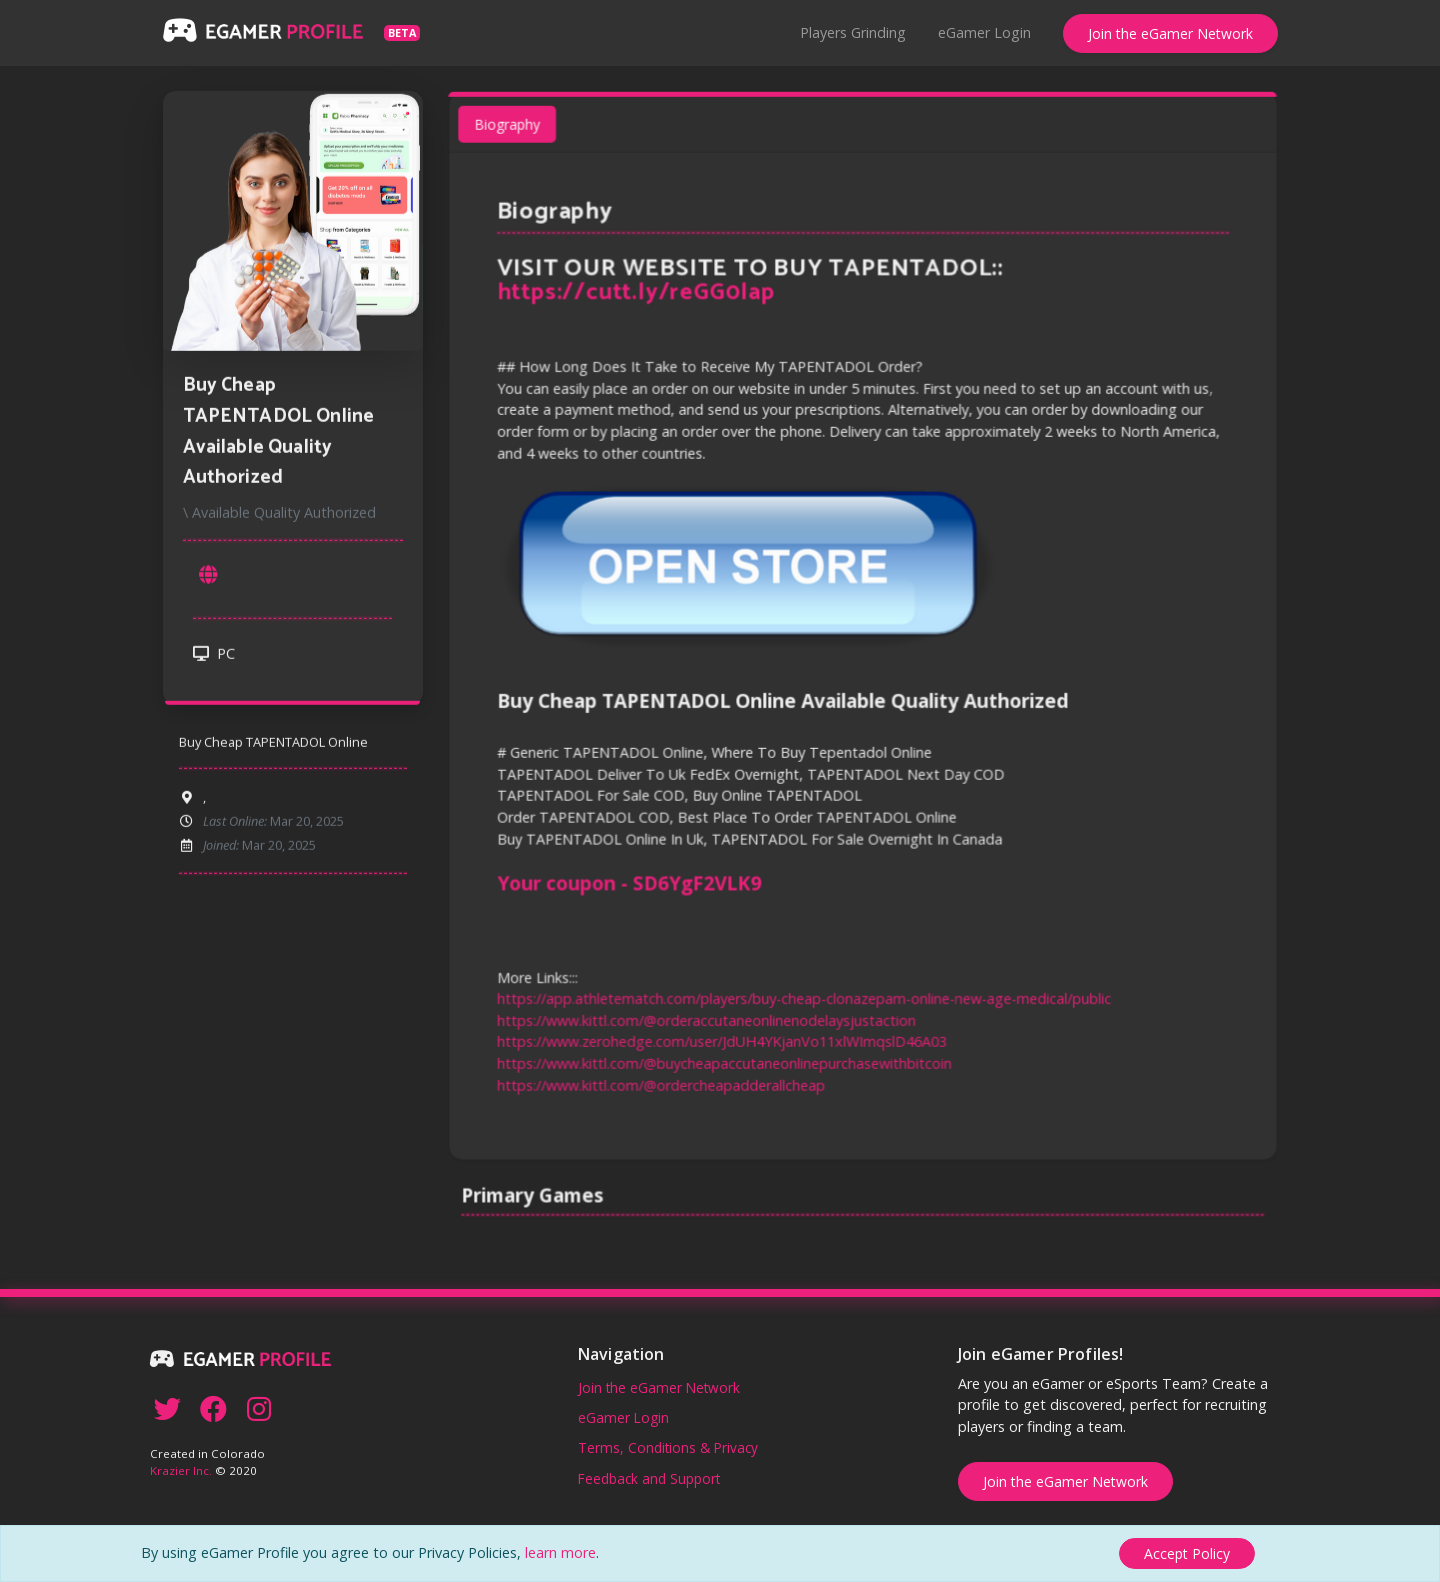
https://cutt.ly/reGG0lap (639, 298)
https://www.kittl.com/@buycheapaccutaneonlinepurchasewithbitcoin (726, 1057)
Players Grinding (853, 32)
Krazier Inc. (181, 1470)
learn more (560, 1552)
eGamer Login (984, 32)
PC (214, 657)
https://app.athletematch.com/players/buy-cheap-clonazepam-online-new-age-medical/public (804, 993)
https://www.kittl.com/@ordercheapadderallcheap (663, 1078)
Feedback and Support (649, 1478)
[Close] (1187, 1553)
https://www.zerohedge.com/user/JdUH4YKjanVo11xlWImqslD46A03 (723, 1036)
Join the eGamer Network (1170, 33)
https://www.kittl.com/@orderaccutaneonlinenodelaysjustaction (708, 1015)
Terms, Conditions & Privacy (668, 1447)
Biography (512, 132)
